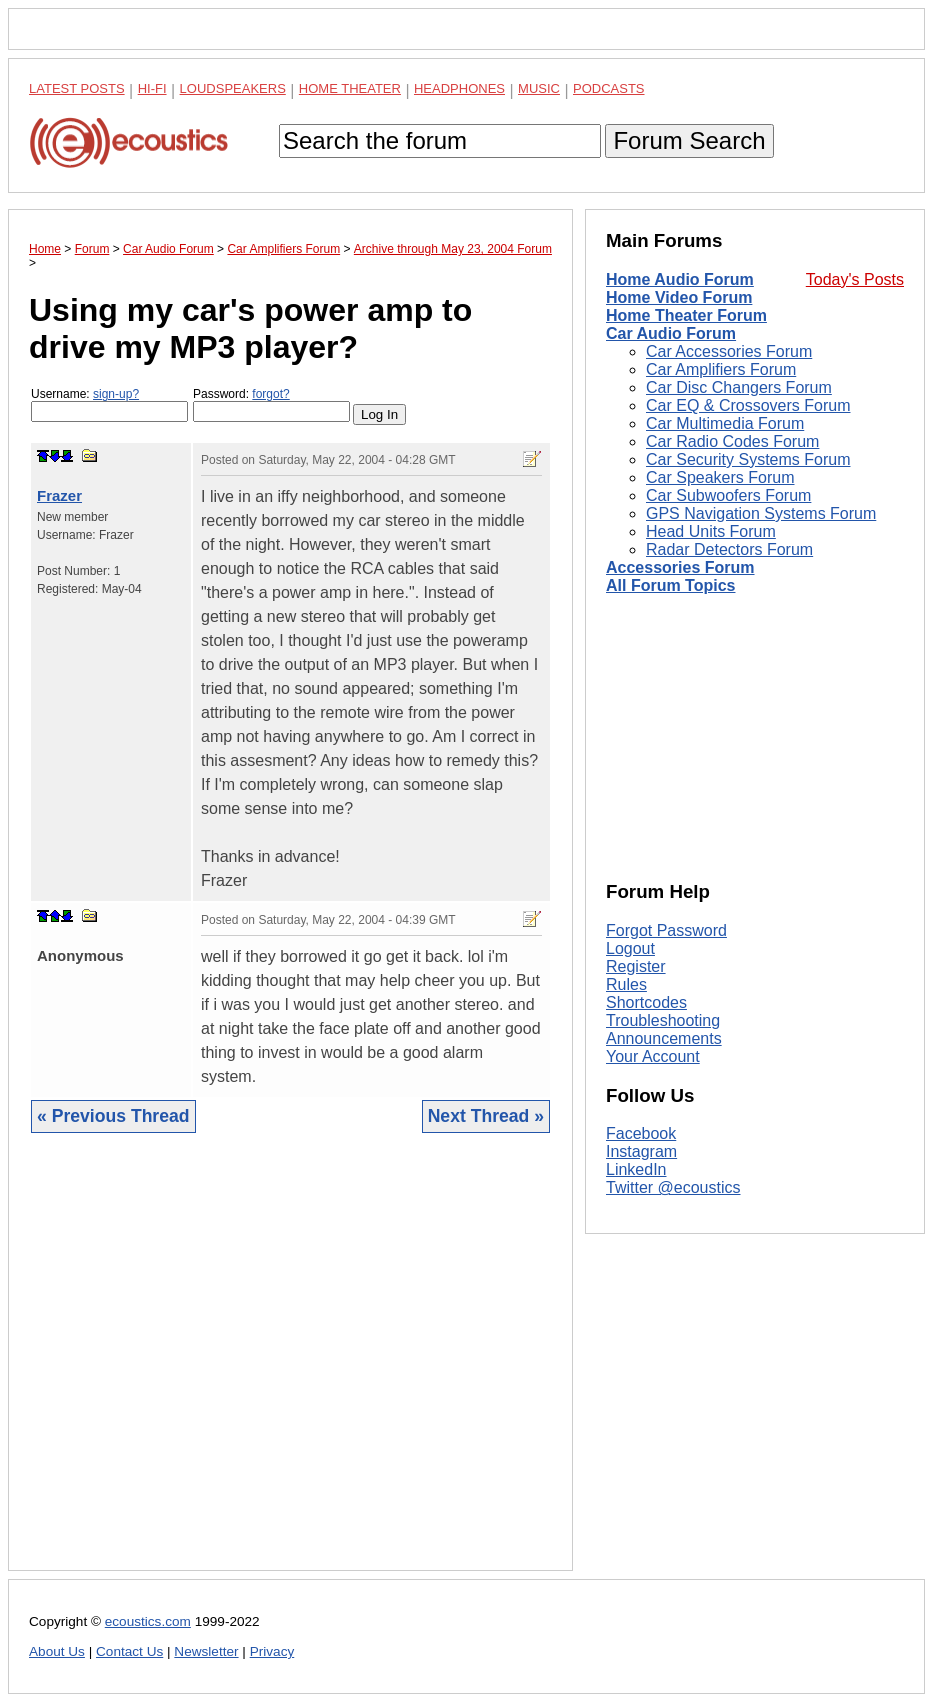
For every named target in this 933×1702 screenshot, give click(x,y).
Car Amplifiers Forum (721, 369)
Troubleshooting (663, 1020)
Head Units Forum (711, 531)
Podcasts (609, 88)
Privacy (272, 1651)
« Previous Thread (113, 1116)
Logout (630, 948)
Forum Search (689, 140)
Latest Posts (77, 88)
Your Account (653, 1056)
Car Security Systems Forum (748, 459)
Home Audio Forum (680, 279)
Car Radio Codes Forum (732, 441)
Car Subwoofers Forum (728, 495)
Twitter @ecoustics (673, 1187)
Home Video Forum (679, 297)
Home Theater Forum (686, 315)
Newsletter (206, 1651)
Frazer (59, 495)
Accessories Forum (680, 567)
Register (636, 966)
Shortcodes (646, 1002)
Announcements (664, 1038)
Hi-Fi (152, 88)
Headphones (459, 88)
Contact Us (129, 1651)
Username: (109, 404)
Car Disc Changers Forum (739, 387)
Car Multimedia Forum (725, 423)
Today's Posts (855, 279)
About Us (57, 1651)
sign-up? (116, 394)
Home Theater (350, 88)
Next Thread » (486, 1116)
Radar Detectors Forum (729, 549)
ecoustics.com (148, 1621)
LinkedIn (636, 1169)
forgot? (270, 394)
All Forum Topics (670, 585)
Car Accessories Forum (729, 351)
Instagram (641, 1151)
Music (539, 88)
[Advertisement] (290, 1367)
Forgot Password (666, 930)
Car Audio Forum (671, 333)
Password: (271, 404)
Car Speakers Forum (720, 477)
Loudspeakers (233, 88)
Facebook (641, 1133)
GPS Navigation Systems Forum (761, 513)
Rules (626, 984)
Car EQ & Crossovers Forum (748, 405)
